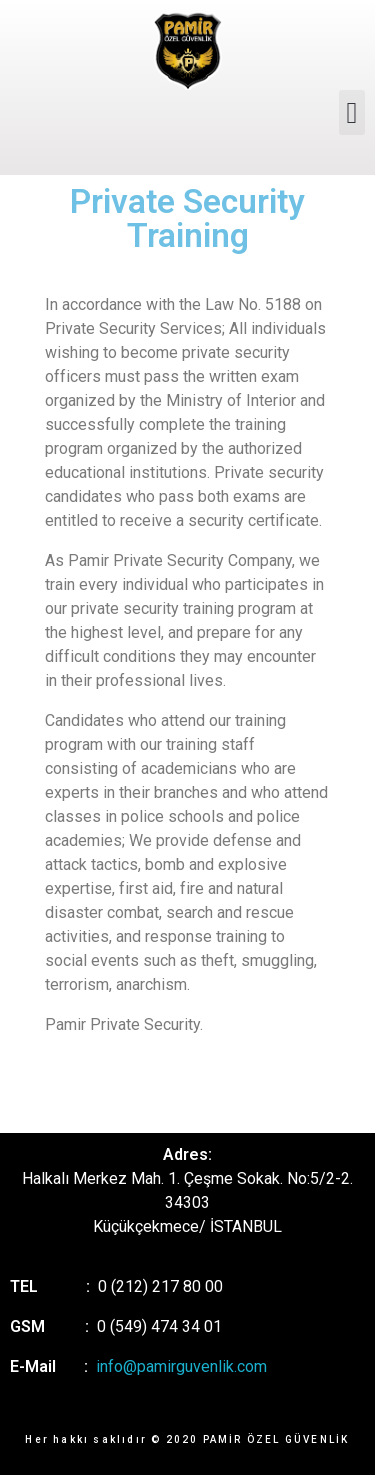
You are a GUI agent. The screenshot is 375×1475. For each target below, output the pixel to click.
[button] (352, 112)
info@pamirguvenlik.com (181, 1366)
